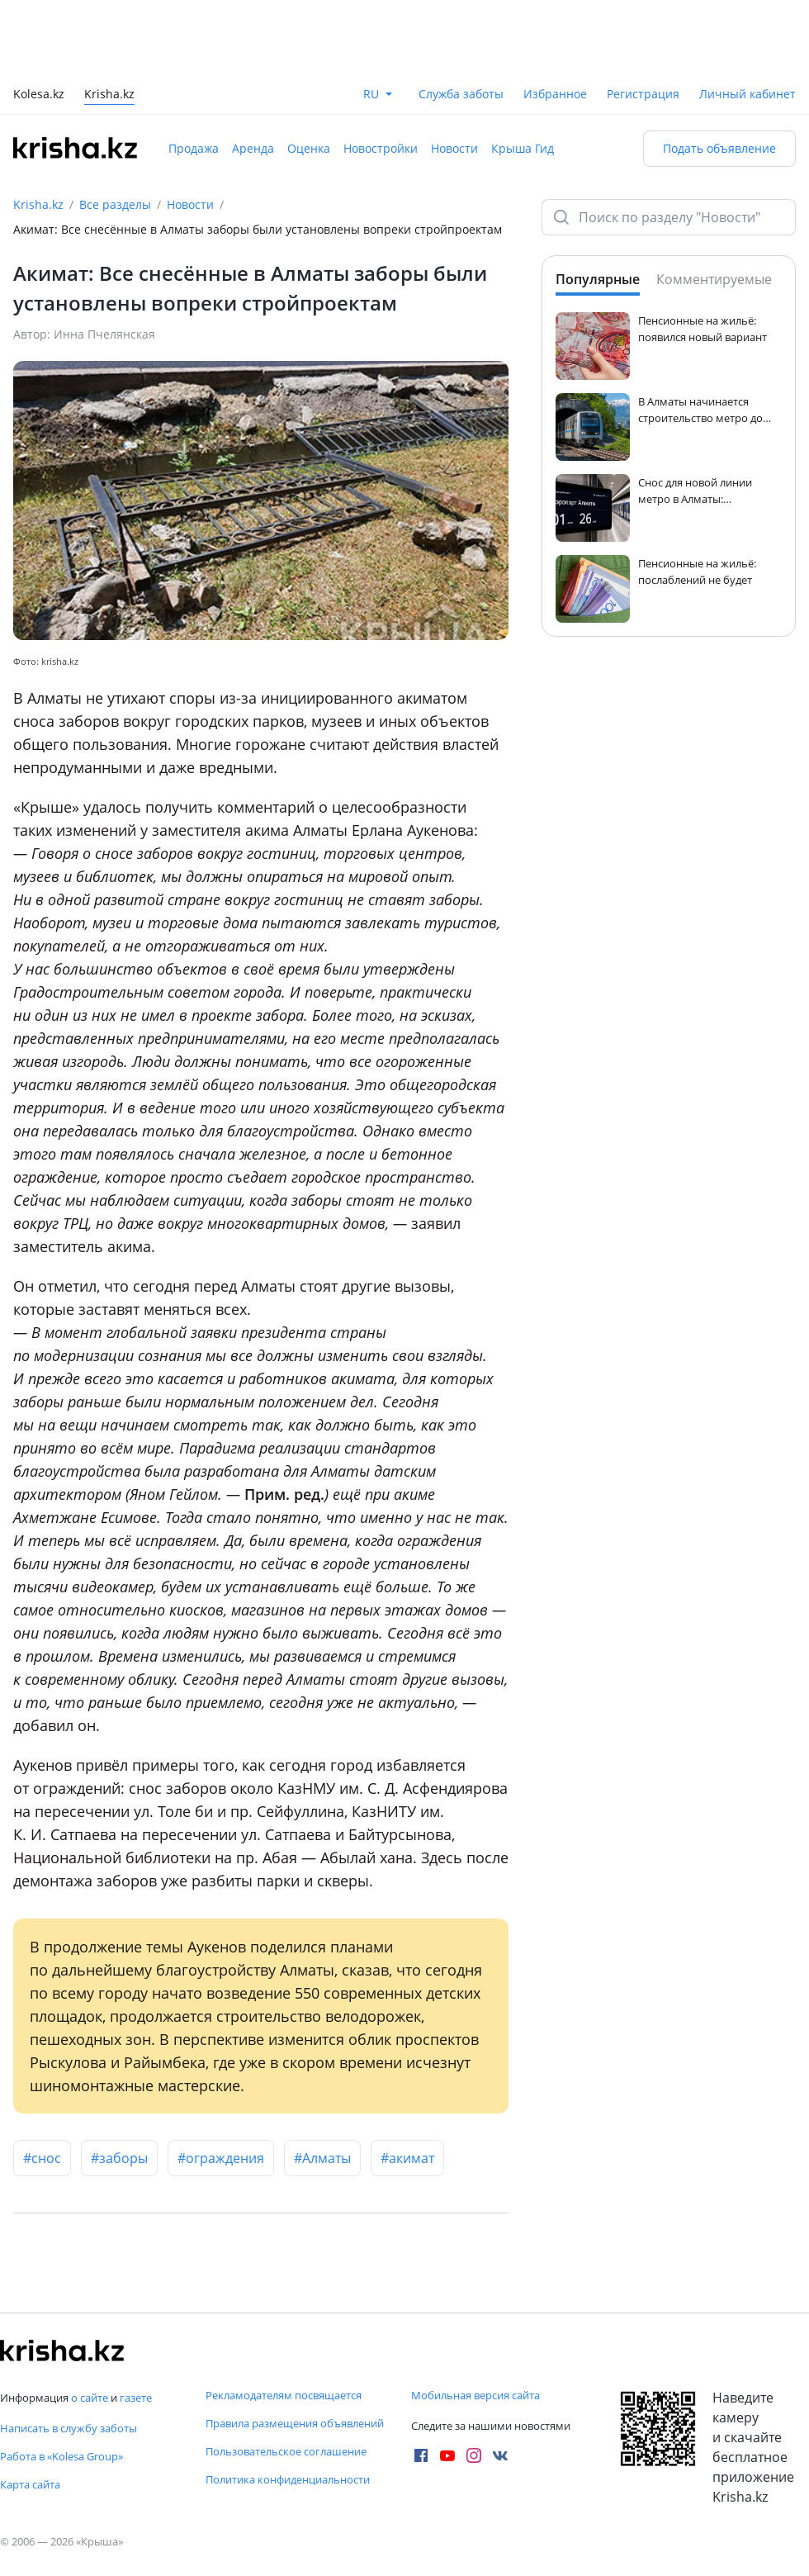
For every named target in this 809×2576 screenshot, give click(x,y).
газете (136, 2397)
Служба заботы (461, 94)
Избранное (555, 94)
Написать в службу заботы (68, 2428)
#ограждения (220, 2158)
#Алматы (322, 2158)
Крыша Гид (522, 148)
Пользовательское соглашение (286, 2451)
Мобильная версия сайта (475, 2395)
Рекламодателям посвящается (284, 2395)
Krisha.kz (38, 204)
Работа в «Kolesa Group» (61, 2456)
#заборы (119, 2158)
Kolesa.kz (38, 95)
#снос (42, 2158)
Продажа (193, 148)
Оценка (308, 148)
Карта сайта (30, 2484)
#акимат (407, 2158)
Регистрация (643, 94)
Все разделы (115, 204)
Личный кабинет (747, 94)
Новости (454, 148)
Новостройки (380, 148)
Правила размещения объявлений (295, 2423)
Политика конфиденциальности (288, 2479)
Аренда (253, 148)
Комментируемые (714, 279)
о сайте (89, 2397)
